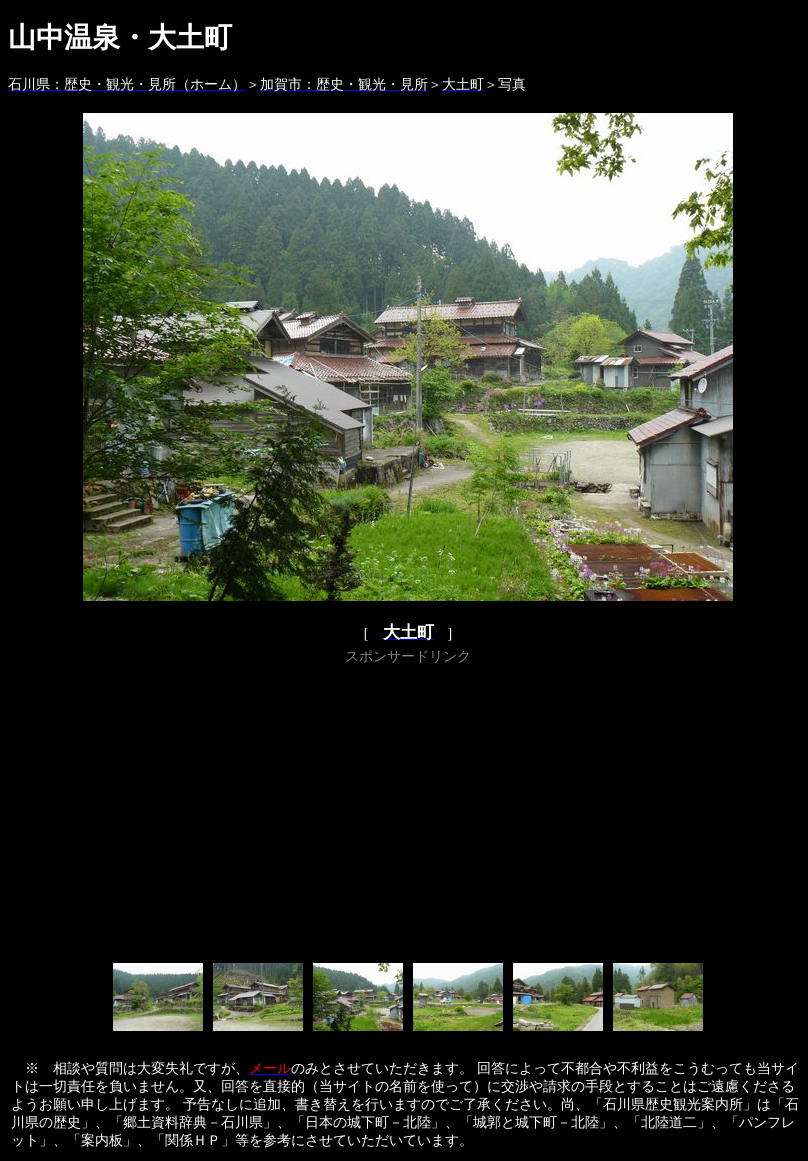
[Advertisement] (408, 810)
